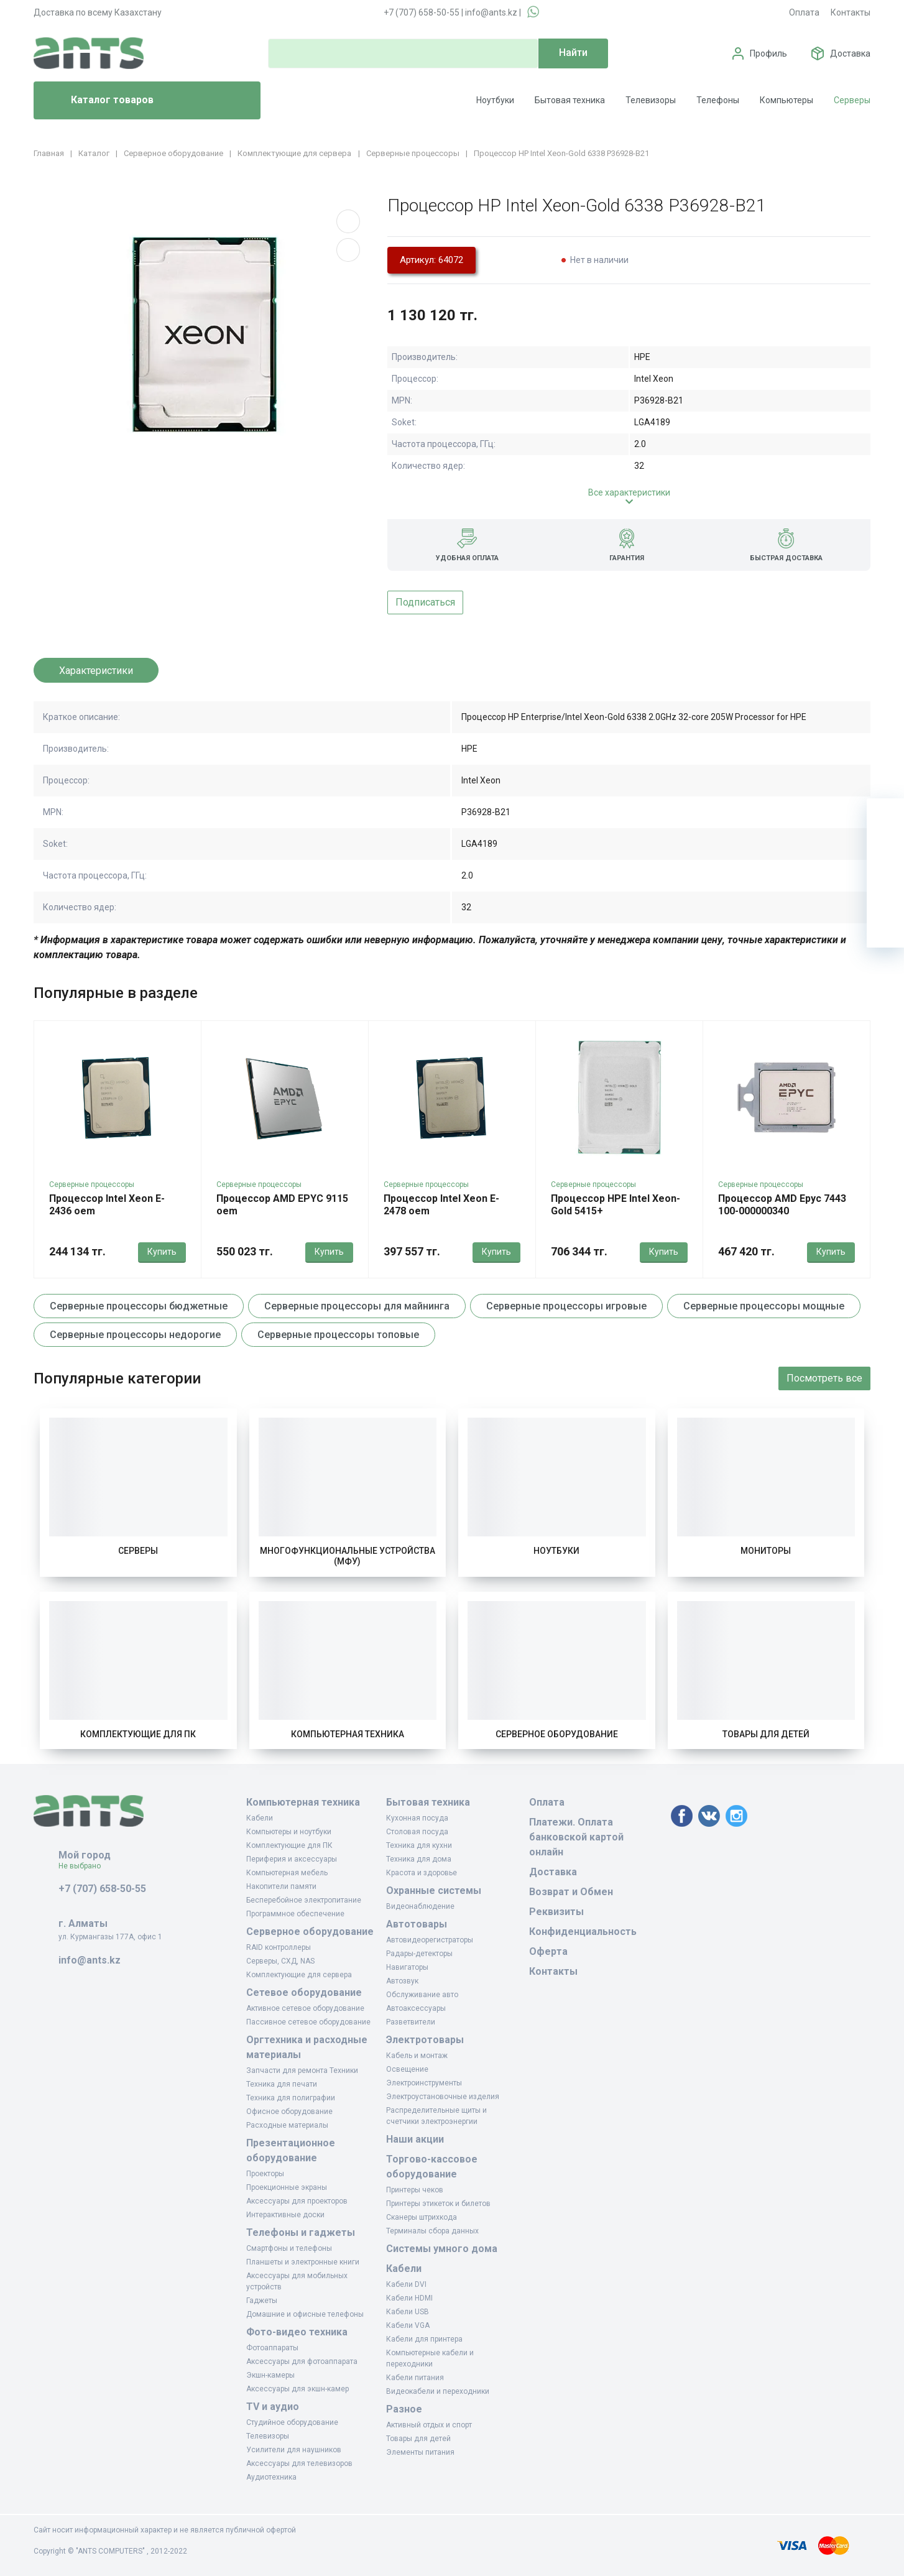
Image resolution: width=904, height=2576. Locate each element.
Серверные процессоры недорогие (135, 1335)
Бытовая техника (570, 100)
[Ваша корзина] (885, 817)
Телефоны (717, 100)
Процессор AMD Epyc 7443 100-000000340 (782, 1205)
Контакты (850, 12)
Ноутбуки (495, 100)
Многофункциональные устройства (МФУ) (347, 1556)
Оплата (804, 12)
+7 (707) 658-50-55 (421, 12)
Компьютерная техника (347, 1734)
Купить (162, 1252)
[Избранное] (885, 854)
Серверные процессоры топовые (338, 1335)
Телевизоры (650, 100)
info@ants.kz (491, 12)
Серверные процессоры (91, 1184)
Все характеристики (629, 492)
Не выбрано (84, 1866)
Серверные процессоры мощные (763, 1306)
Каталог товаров (99, 100)
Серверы (852, 100)
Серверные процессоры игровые (566, 1306)
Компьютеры (786, 100)
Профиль (768, 53)
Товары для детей (765, 1734)
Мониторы (765, 1551)
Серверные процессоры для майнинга (357, 1306)
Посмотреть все (824, 1378)
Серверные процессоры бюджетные (139, 1306)
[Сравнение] (885, 891)
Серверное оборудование (557, 1734)
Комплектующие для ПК (138, 1734)
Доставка (850, 53)
